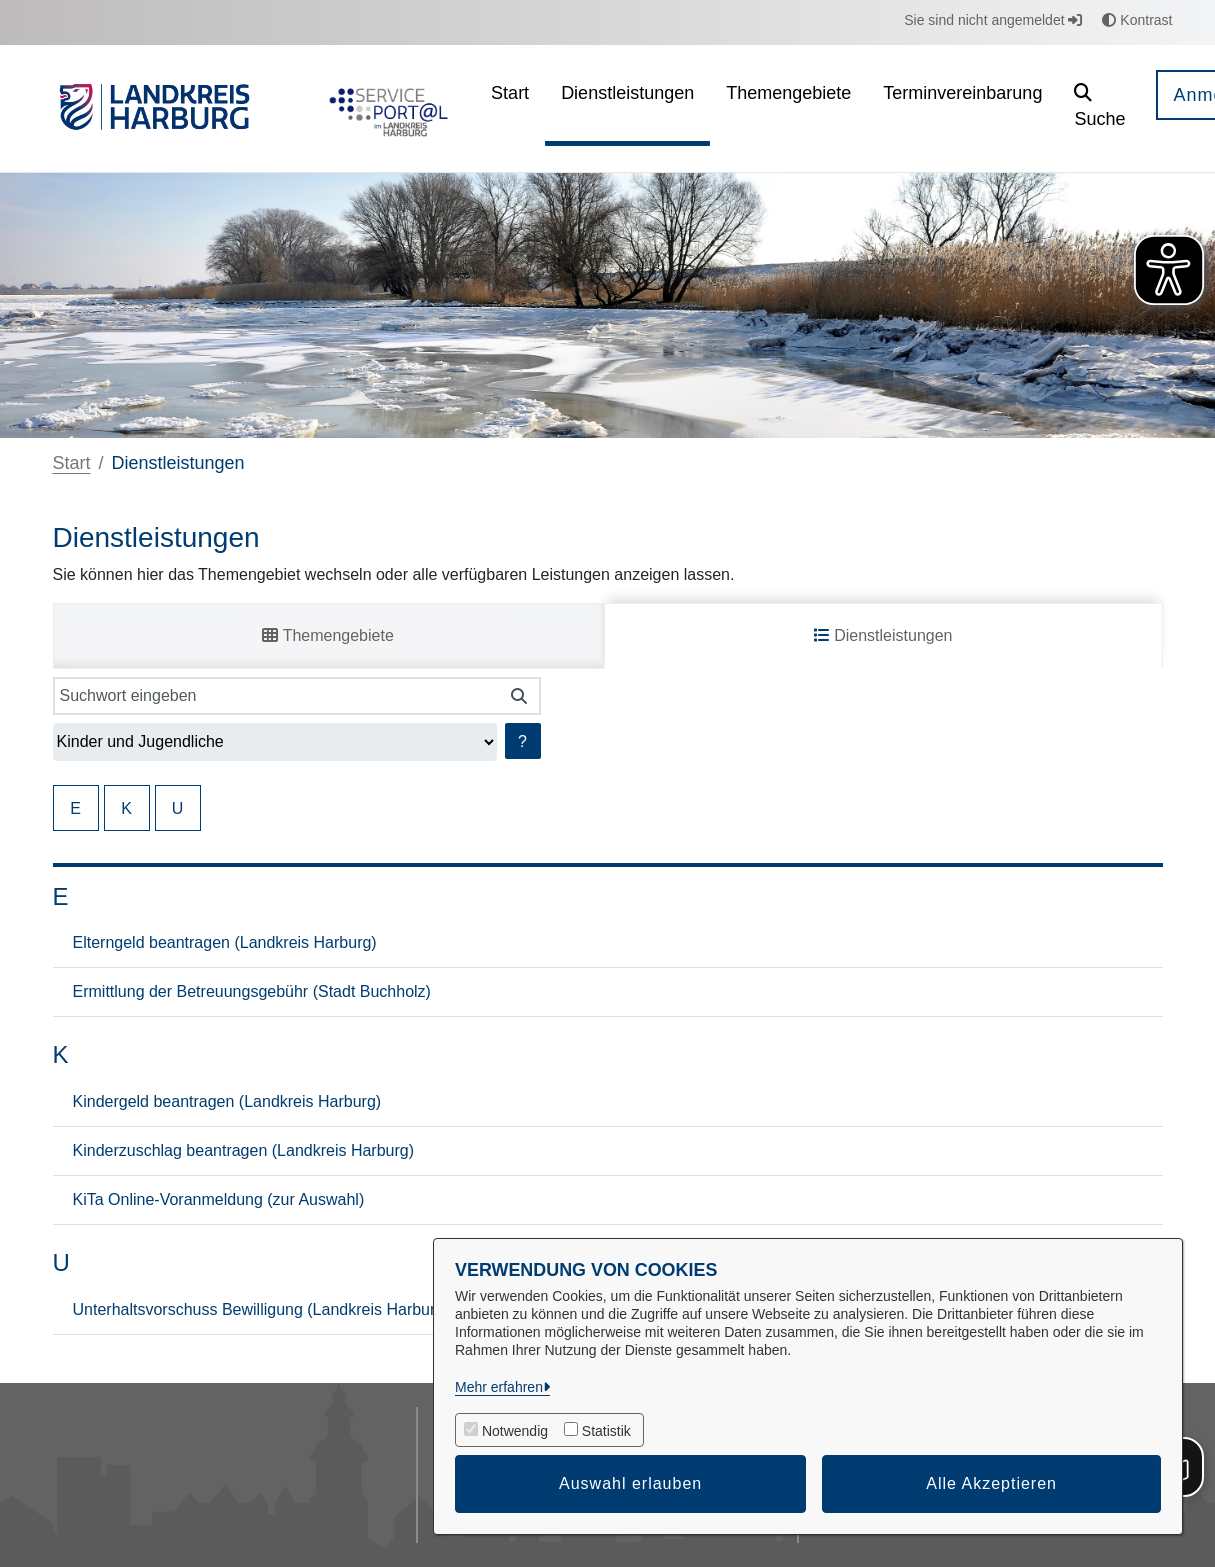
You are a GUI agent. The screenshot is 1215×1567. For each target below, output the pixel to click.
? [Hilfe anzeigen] (522, 741)
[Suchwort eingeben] (276, 696)
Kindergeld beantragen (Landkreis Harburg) (227, 1101)
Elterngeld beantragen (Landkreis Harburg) (225, 942)
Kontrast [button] (1137, 20)
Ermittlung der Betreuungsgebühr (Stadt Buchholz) (252, 991)
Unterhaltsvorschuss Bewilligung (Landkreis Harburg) (261, 1309)
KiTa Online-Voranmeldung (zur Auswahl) (219, 1199)
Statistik (606, 1431)
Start (72, 463)
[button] (1099, 108)
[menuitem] (510, 108)
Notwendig (515, 1431)
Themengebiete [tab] (327, 635)
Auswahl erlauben (630, 1483)
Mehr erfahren (499, 1387)
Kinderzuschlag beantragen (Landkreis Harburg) (244, 1150)
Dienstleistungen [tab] (883, 635)
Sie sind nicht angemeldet (993, 20)
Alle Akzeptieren (991, 1483)
